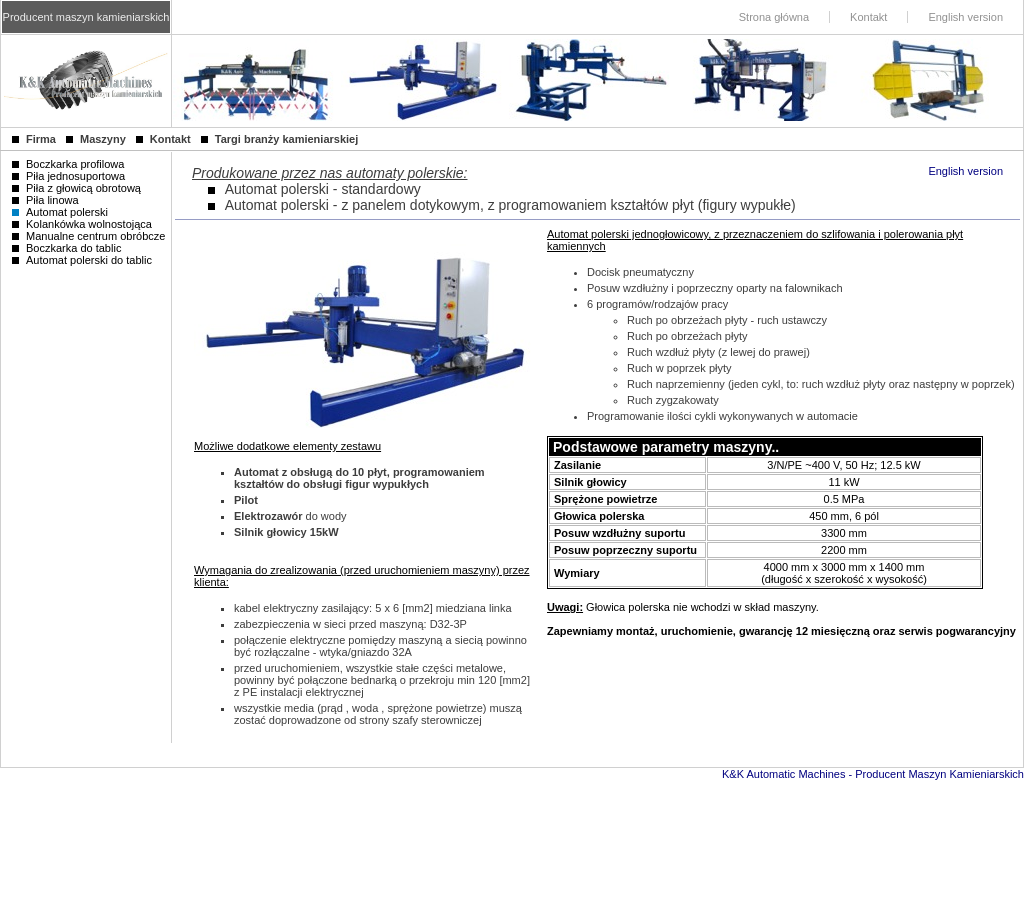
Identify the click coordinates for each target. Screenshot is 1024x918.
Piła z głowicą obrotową (76, 188)
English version (965, 171)
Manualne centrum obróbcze (88, 236)
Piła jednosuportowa (68, 176)
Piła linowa (45, 200)
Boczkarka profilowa (68, 164)
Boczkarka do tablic (66, 248)
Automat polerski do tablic (82, 260)
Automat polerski (60, 212)
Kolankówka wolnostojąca (82, 224)
